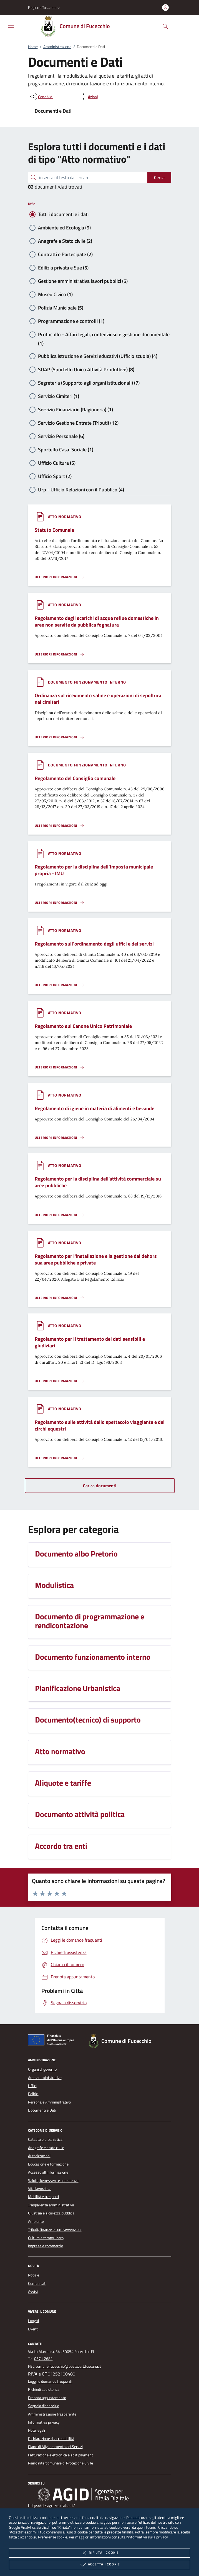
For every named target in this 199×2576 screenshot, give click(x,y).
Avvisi (33, 2291)
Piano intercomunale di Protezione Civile (60, 2463)
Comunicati (37, 2283)
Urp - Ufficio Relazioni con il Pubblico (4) (81, 489)
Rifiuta (99, 2552)
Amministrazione (57, 47)
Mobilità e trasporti (43, 2197)
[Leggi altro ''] (60, 577)
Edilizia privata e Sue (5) (63, 267)
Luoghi (33, 2321)
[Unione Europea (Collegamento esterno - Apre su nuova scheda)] (52, 2041)
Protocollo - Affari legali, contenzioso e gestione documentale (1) (104, 335)
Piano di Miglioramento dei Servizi (55, 2447)
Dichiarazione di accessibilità (51, 2439)
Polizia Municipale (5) (60, 307)
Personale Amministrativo (49, 2102)
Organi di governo (42, 2069)
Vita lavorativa (39, 2189)
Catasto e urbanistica (45, 2139)
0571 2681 (43, 2358)
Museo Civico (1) (55, 294)
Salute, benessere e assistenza (53, 2180)
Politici (33, 2094)
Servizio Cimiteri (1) (58, 396)
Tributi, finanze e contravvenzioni (55, 2229)
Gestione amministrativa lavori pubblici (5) (83, 281)
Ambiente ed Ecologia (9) (64, 227)
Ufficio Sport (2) (55, 476)
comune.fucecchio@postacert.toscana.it (68, 2366)
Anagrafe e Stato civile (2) (65, 241)
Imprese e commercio (45, 2246)
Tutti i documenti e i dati (63, 214)
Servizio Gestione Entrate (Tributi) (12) (78, 423)
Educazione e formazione (48, 2164)
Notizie (33, 2275)
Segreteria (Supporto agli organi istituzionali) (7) (89, 383)
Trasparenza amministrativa (51, 2205)
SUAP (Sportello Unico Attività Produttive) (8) (86, 369)
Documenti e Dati (42, 2110)
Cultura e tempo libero (46, 2238)
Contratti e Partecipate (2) (65, 254)
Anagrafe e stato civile (46, 2148)
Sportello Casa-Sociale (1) (65, 449)
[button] (44, 7)
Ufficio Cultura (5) (56, 463)
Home (33, 47)
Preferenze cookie (52, 2537)
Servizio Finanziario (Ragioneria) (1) (75, 409)
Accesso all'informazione (48, 2172)
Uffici (32, 203)
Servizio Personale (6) (61, 436)
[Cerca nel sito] (165, 26)
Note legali (36, 2430)
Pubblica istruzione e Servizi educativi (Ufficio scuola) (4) (97, 356)
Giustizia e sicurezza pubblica (51, 2213)
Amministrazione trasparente (52, 2414)
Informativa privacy (44, 2422)
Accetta (99, 2564)
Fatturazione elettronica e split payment (60, 2455)
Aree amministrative (45, 2078)
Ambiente (36, 2221)
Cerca (159, 177)
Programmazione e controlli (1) (71, 321)
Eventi (33, 2329)
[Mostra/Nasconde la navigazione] (11, 25)
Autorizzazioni (39, 2156)
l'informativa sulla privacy (147, 2537)
